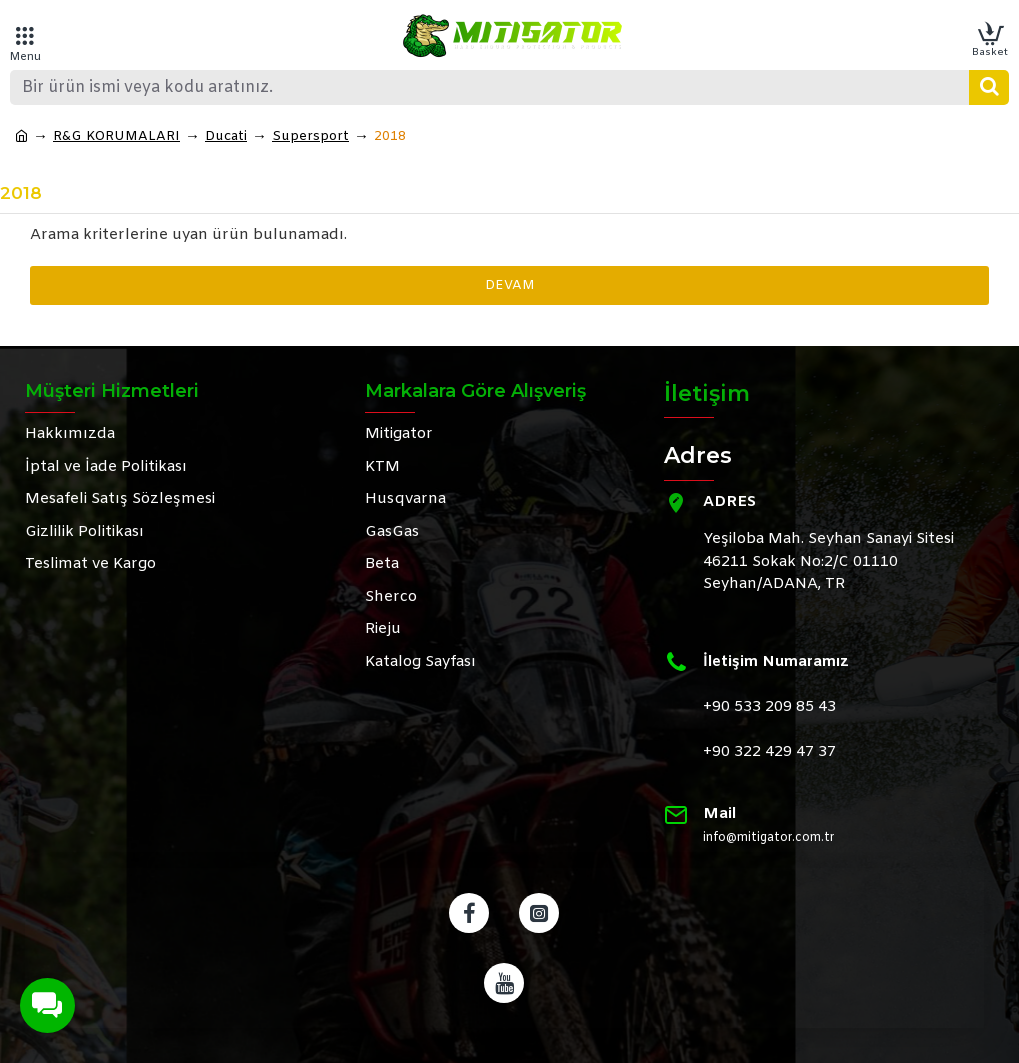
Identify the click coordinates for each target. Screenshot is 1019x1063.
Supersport (310, 136)
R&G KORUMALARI (116, 136)
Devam (510, 285)
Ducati (226, 136)
